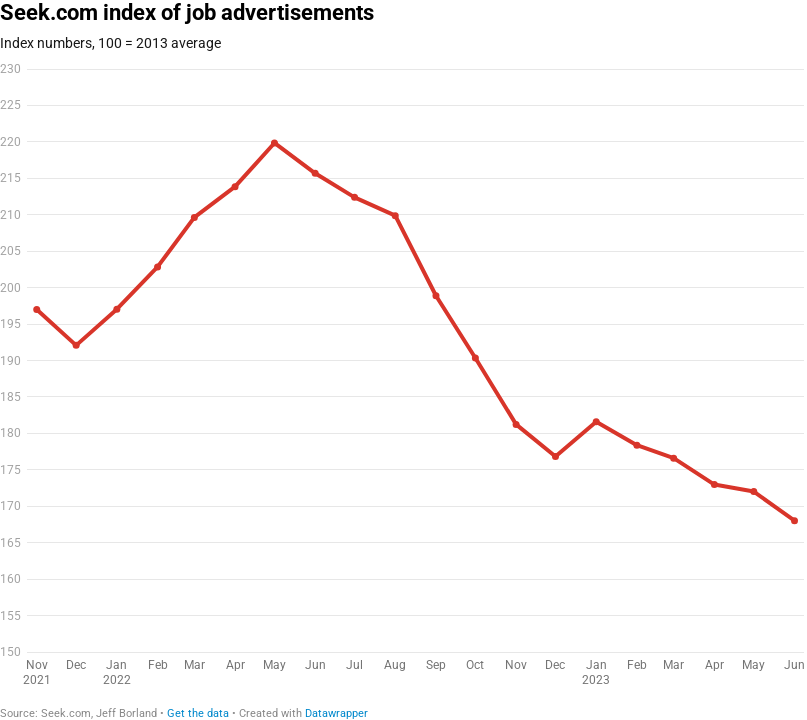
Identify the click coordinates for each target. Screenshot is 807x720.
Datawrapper (336, 713)
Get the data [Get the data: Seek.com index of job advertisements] (198, 713)
